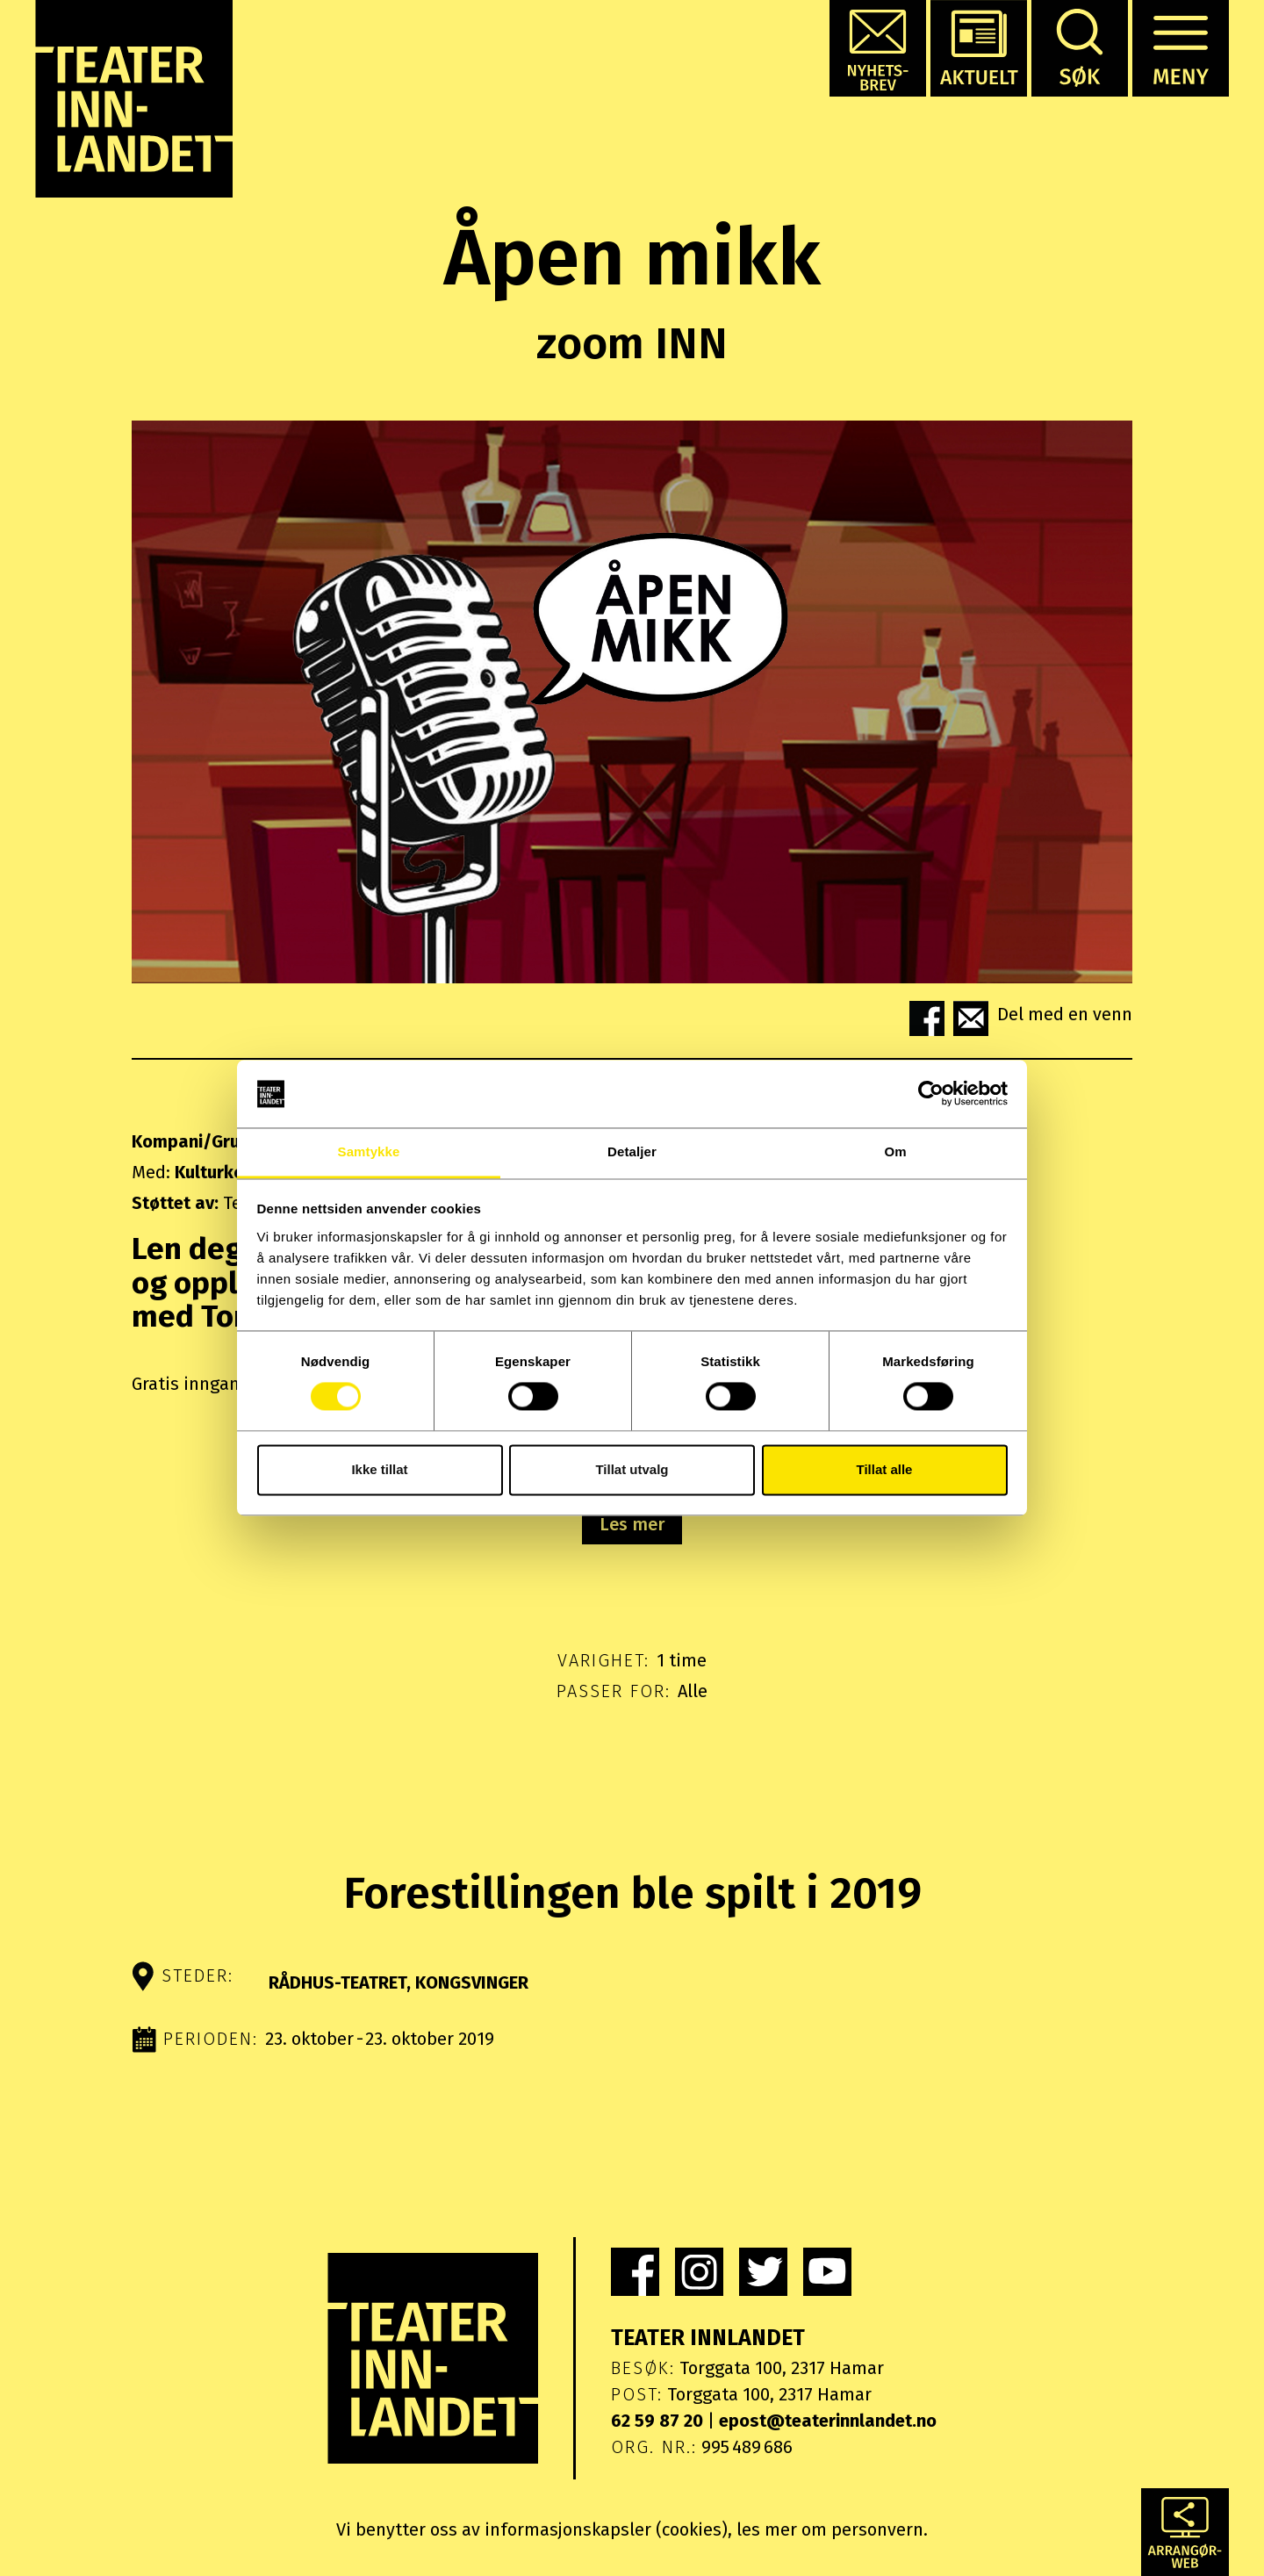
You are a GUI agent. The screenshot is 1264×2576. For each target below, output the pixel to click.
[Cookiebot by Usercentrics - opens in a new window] (931, 1094)
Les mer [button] (632, 1524)
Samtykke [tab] (369, 1151)
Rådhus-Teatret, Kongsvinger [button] (398, 1982)
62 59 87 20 (657, 2420)
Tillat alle (885, 1469)
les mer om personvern (829, 2529)
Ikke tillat (379, 1469)
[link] (635, 2272)
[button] (878, 48)
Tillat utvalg (631, 1469)
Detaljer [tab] (632, 1151)
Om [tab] (895, 1151)
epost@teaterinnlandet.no (828, 2420)
